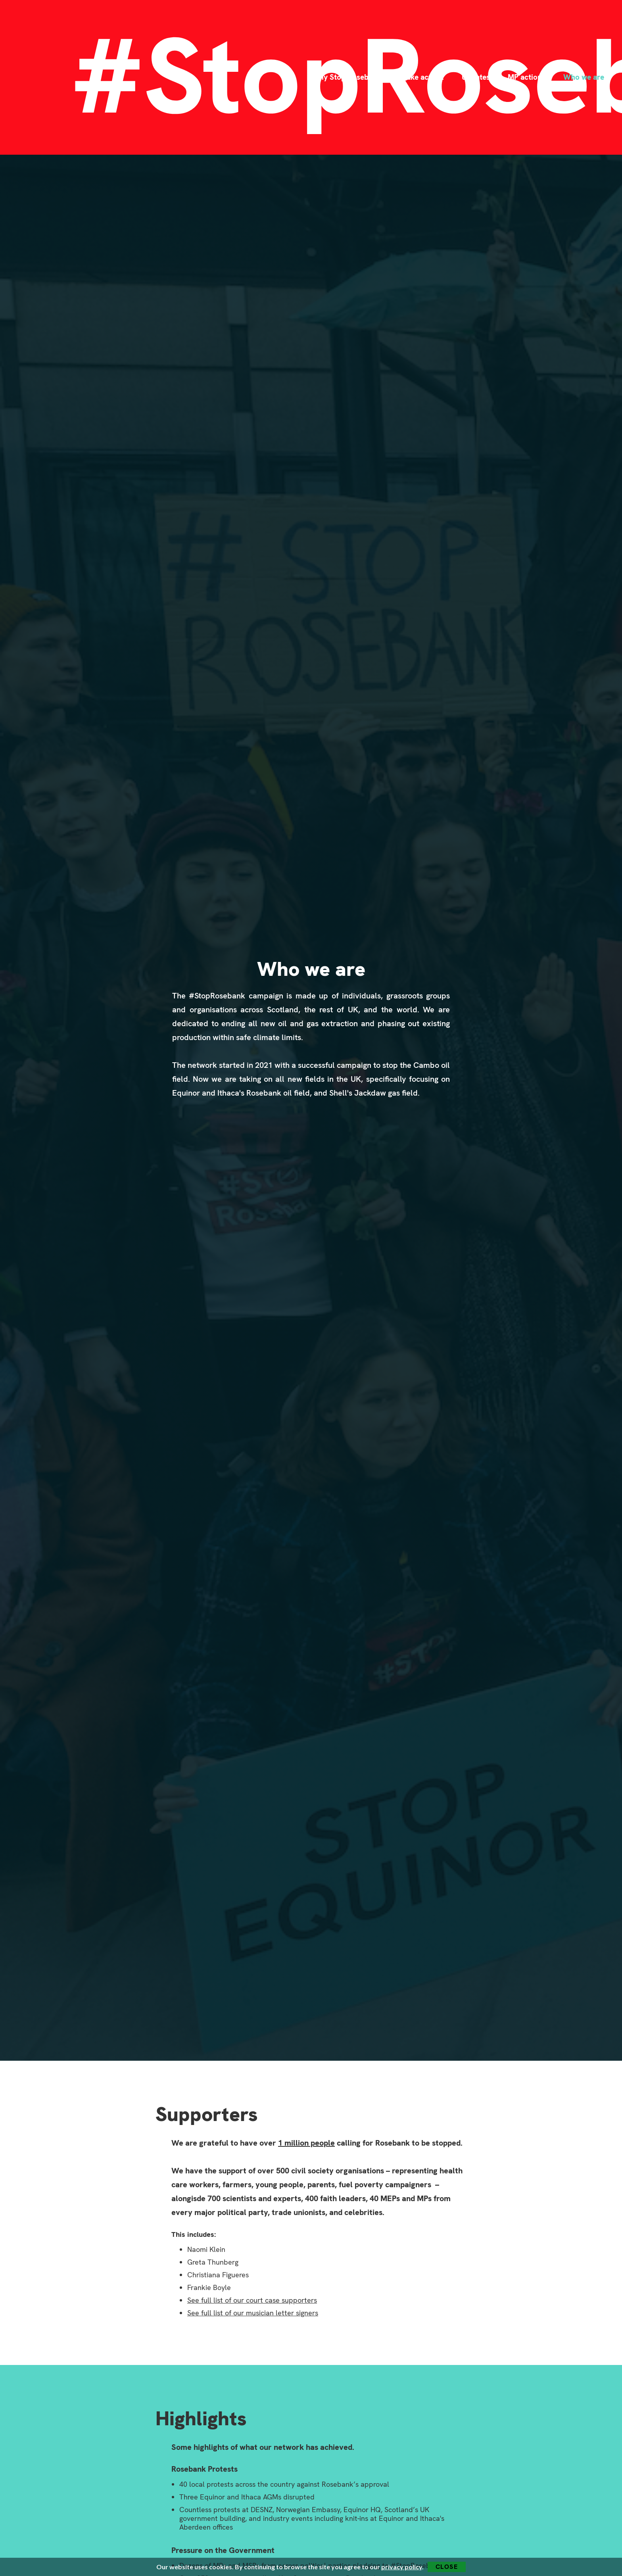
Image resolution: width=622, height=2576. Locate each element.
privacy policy (401, 2566)
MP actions (526, 77)
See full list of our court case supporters (252, 2300)
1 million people (306, 2143)
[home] (51, 77)
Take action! (423, 77)
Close (447, 2567)
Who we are (583, 77)
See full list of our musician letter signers (252, 2312)
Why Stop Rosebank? (348, 77)
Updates (476, 77)
